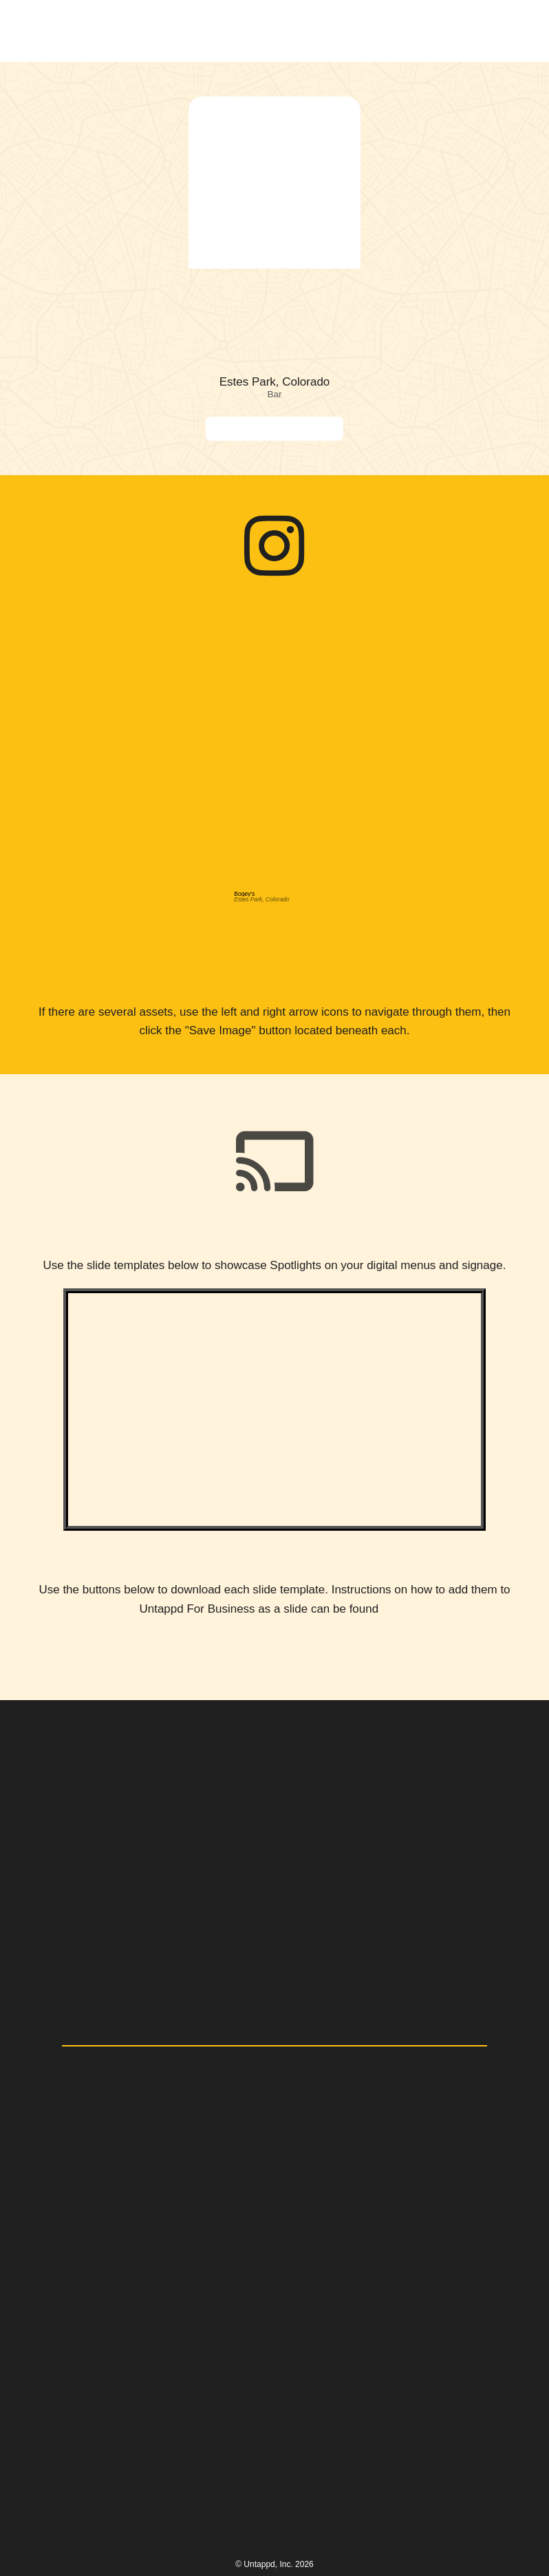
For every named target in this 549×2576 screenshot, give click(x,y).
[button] (502, 30)
